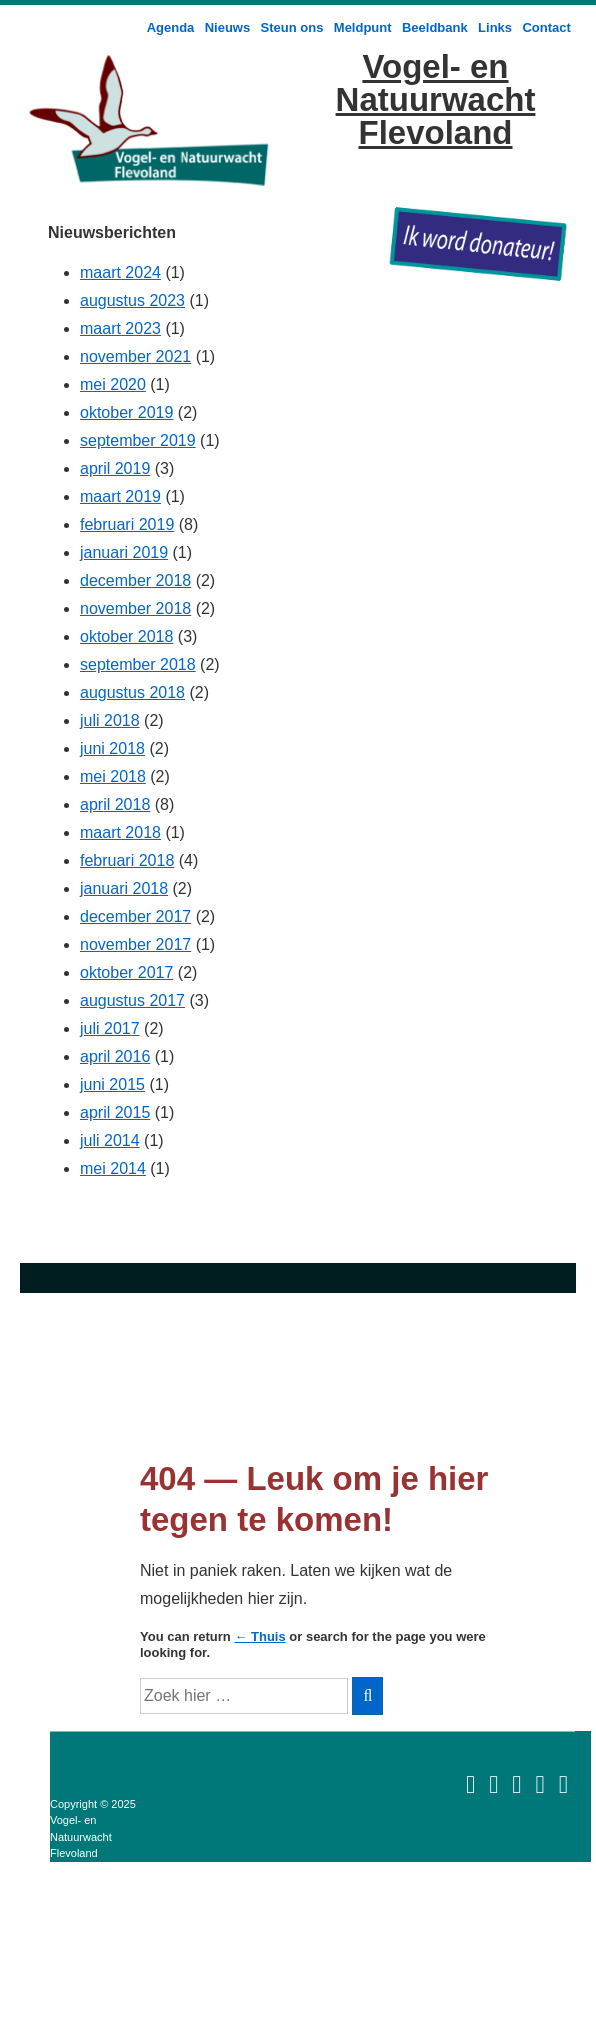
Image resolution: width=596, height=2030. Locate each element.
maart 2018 (120, 832)
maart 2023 (120, 328)
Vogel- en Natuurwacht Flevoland (436, 99)
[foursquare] (493, 1784)
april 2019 (115, 468)
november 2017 (135, 944)
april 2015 (115, 1112)
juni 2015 (112, 1084)
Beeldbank (435, 27)
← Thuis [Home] (259, 1636)
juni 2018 (112, 748)
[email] (470, 1784)
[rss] (516, 1784)
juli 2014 (110, 1140)
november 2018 (135, 608)
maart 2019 (120, 496)
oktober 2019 (126, 412)
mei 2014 (113, 1168)
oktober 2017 (126, 972)
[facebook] (539, 1784)
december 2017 (135, 916)
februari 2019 (127, 524)
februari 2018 (127, 860)
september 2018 (138, 664)
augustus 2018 (132, 692)
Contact (546, 27)
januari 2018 (124, 888)
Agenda (171, 27)
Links (495, 27)
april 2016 (115, 1056)
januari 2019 (124, 552)
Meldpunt (363, 27)
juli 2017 (110, 1028)
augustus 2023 (132, 300)
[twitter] (563, 1784)
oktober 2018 (126, 636)
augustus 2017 (132, 1000)
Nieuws (228, 27)
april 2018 (115, 804)
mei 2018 (113, 776)
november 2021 (135, 356)
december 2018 (135, 580)
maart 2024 (120, 272)
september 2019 (138, 440)
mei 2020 (113, 384)
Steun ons (292, 27)
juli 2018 (110, 720)
